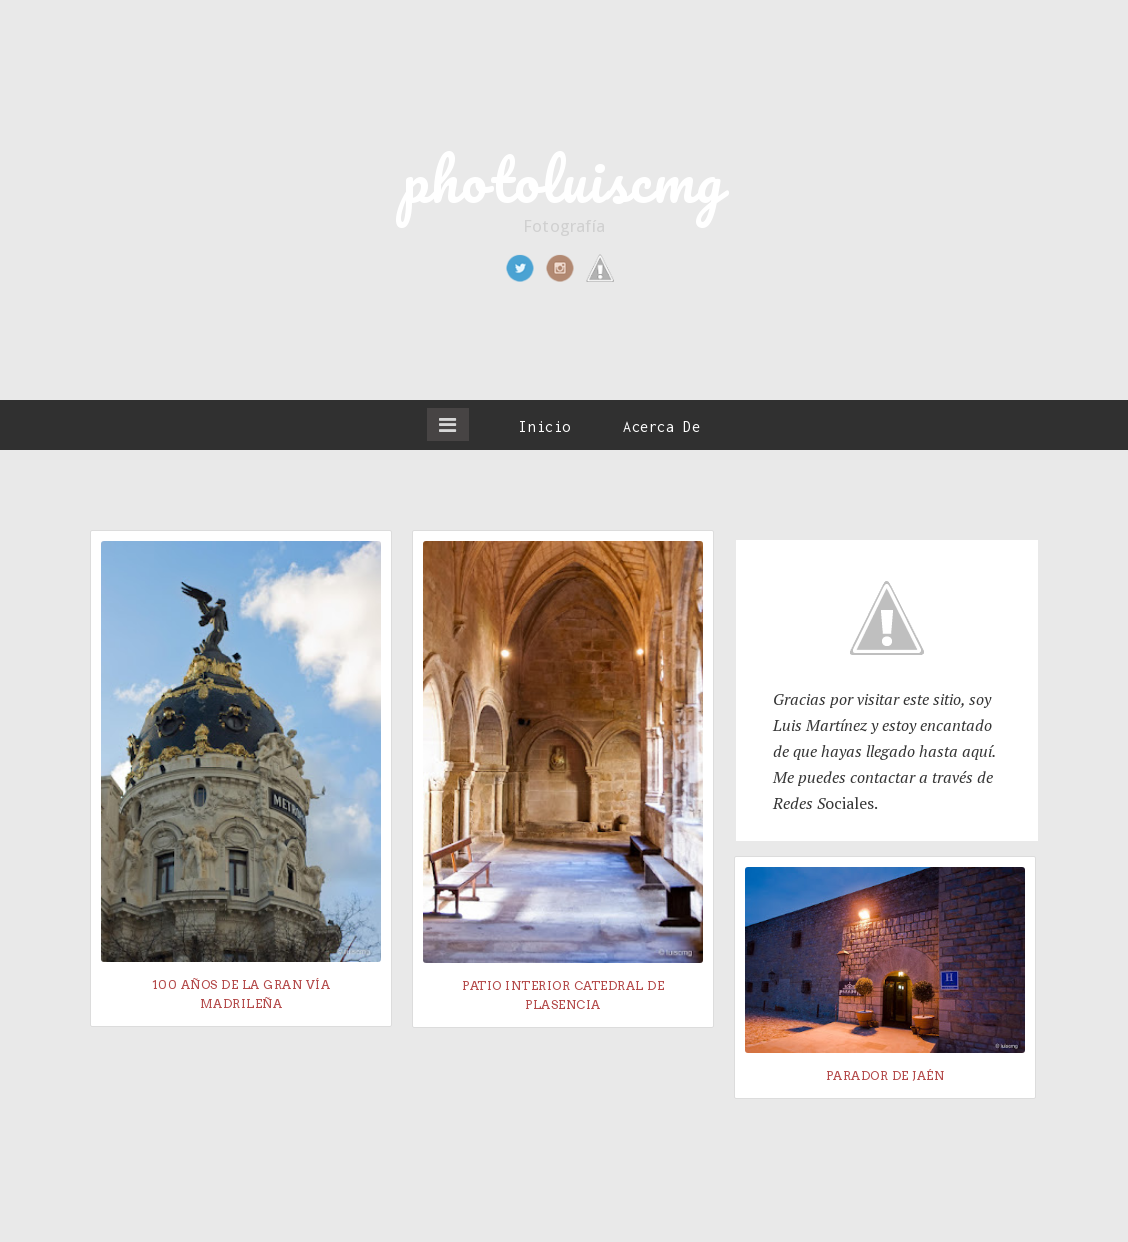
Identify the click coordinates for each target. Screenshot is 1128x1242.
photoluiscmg (564, 179)
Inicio (545, 426)
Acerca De (661, 426)
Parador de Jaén (885, 1075)
